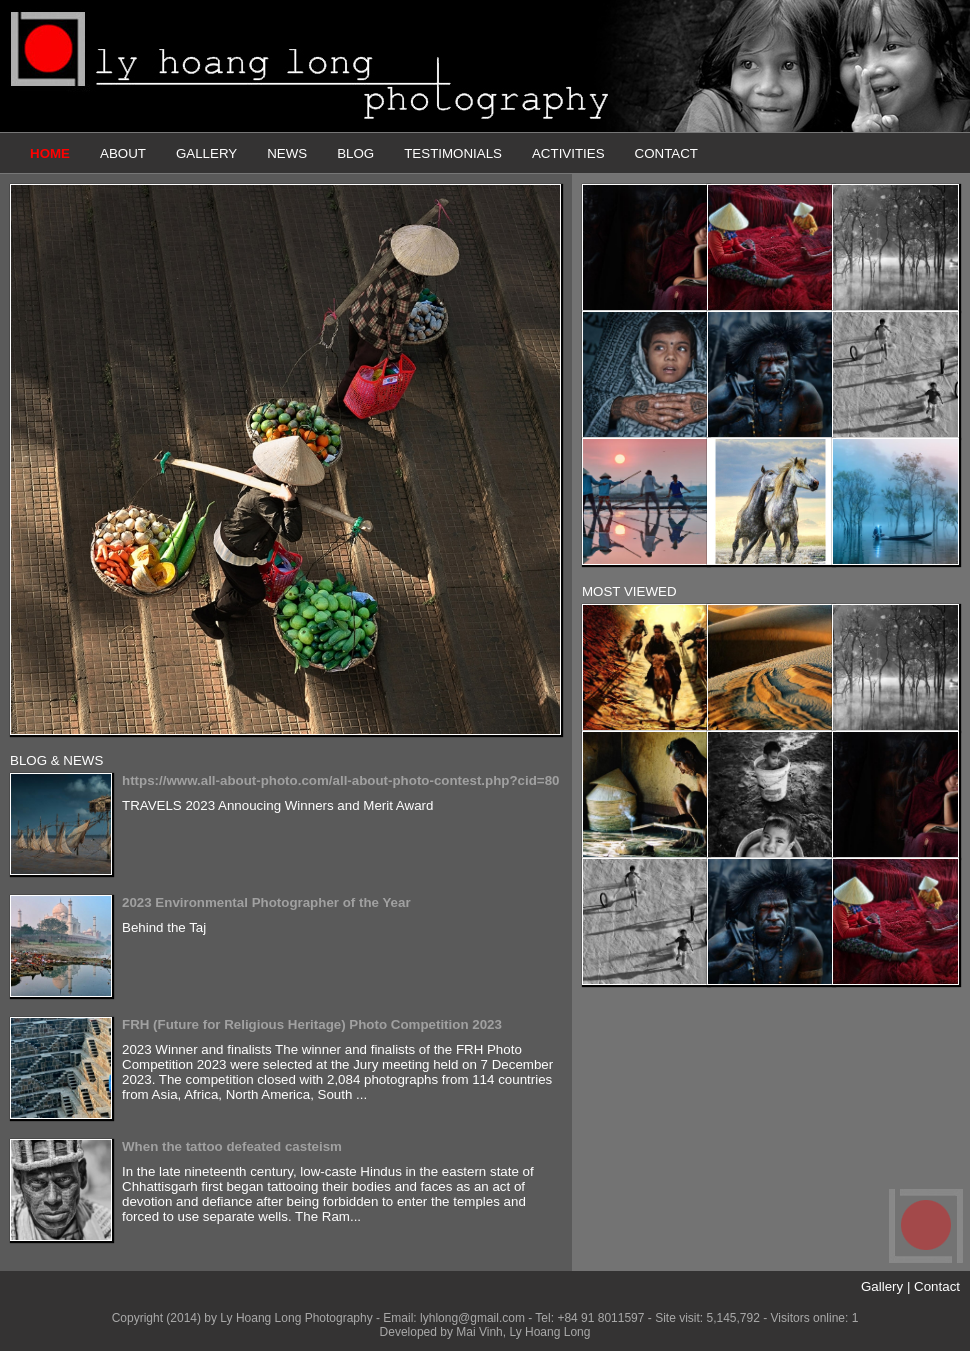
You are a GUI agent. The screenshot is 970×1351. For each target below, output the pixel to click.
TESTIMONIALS (453, 153)
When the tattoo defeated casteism (232, 1146)
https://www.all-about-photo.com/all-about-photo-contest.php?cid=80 (340, 780)
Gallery (882, 1286)
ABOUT (123, 153)
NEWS (287, 153)
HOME (50, 153)
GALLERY (206, 153)
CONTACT (666, 153)
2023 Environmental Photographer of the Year (266, 902)
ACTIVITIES (568, 153)
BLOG (355, 153)
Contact (937, 1286)
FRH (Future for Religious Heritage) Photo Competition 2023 (312, 1024)
